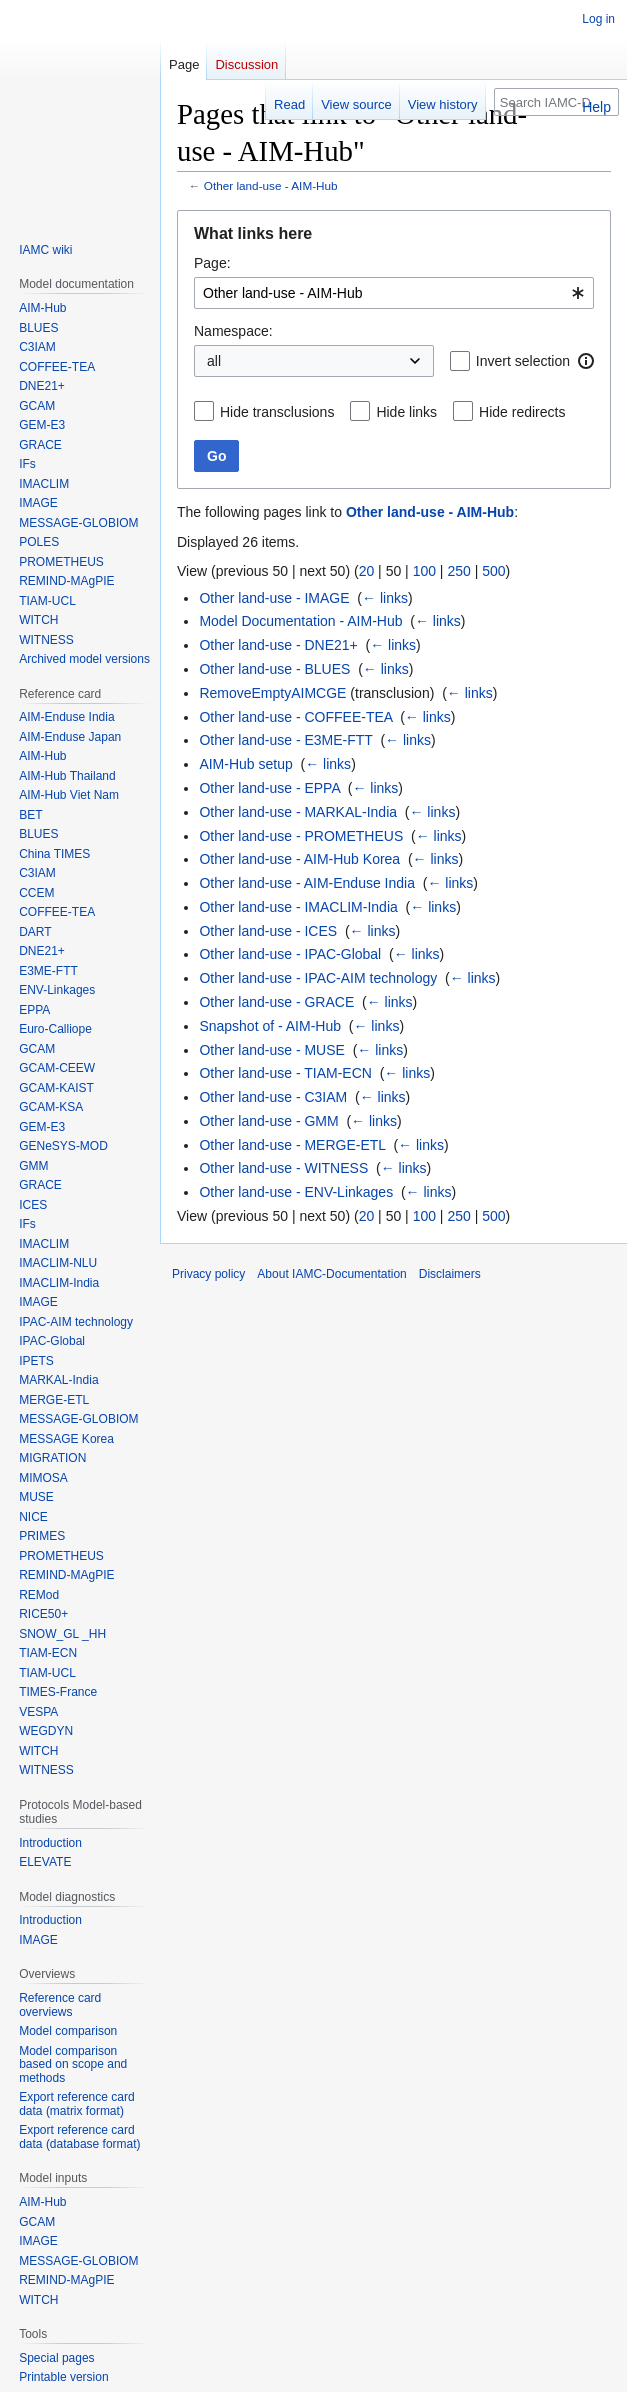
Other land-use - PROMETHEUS (301, 836)
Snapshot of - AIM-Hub (270, 1026)
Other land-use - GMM (268, 1121)
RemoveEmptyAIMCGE (272, 693)
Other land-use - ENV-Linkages (296, 1192)
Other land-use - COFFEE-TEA (295, 717)
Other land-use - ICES (268, 931)
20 (367, 571)
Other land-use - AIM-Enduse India (307, 883)
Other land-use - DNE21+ (278, 645)
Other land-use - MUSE (272, 1050)
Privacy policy (208, 1274)
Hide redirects (522, 412)
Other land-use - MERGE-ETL (292, 1145)
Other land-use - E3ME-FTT (285, 740)
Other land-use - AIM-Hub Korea (299, 859)
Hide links (406, 412)
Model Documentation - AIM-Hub (300, 621)
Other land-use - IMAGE (274, 598)
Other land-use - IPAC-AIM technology (318, 978)
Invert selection (523, 361)
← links (385, 598)
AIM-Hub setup (245, 764)
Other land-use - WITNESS (283, 1168)
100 (424, 571)
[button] (586, 361)
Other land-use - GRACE (276, 1002)
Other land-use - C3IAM (273, 1097)
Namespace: (233, 331)
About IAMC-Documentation (331, 1274)
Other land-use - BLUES (274, 669)
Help (596, 107)
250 (458, 571)
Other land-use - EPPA (269, 788)
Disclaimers (450, 1274)
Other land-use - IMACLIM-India (298, 907)
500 (493, 571)
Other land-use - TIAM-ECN (285, 1073)
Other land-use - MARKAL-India (298, 812)
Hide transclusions (277, 412)
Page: (212, 263)
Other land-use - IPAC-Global (290, 954)
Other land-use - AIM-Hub (271, 185)
